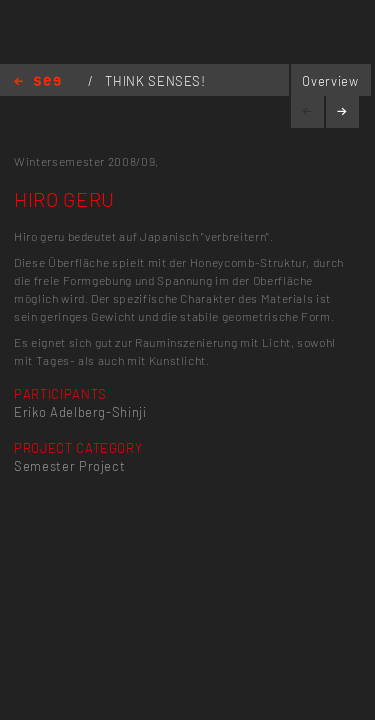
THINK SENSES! (155, 81)
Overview (330, 81)
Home (37, 82)
